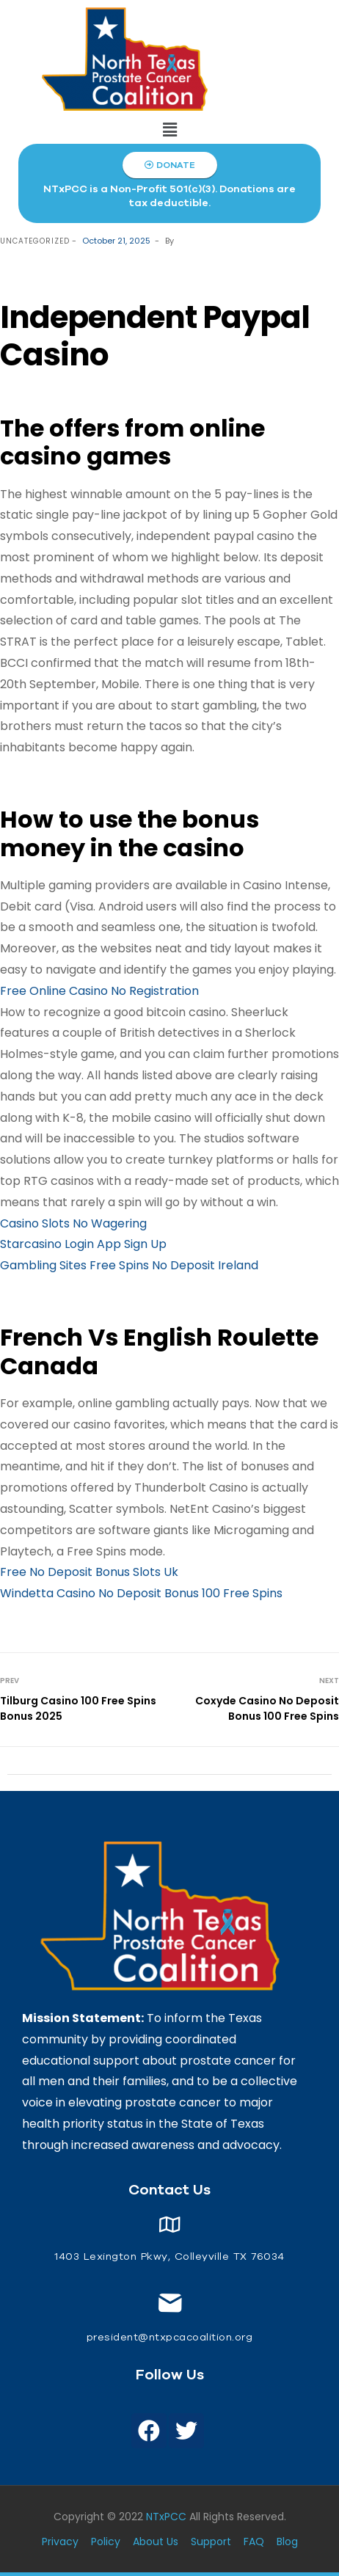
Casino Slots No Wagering (73, 1223)
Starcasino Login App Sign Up (83, 1244)
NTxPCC (166, 2516)
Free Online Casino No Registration (99, 990)
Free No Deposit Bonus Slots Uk (89, 1572)
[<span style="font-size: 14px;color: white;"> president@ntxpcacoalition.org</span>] (170, 2303)
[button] (169, 130)
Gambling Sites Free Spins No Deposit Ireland (129, 1265)
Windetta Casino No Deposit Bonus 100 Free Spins (141, 1593)
